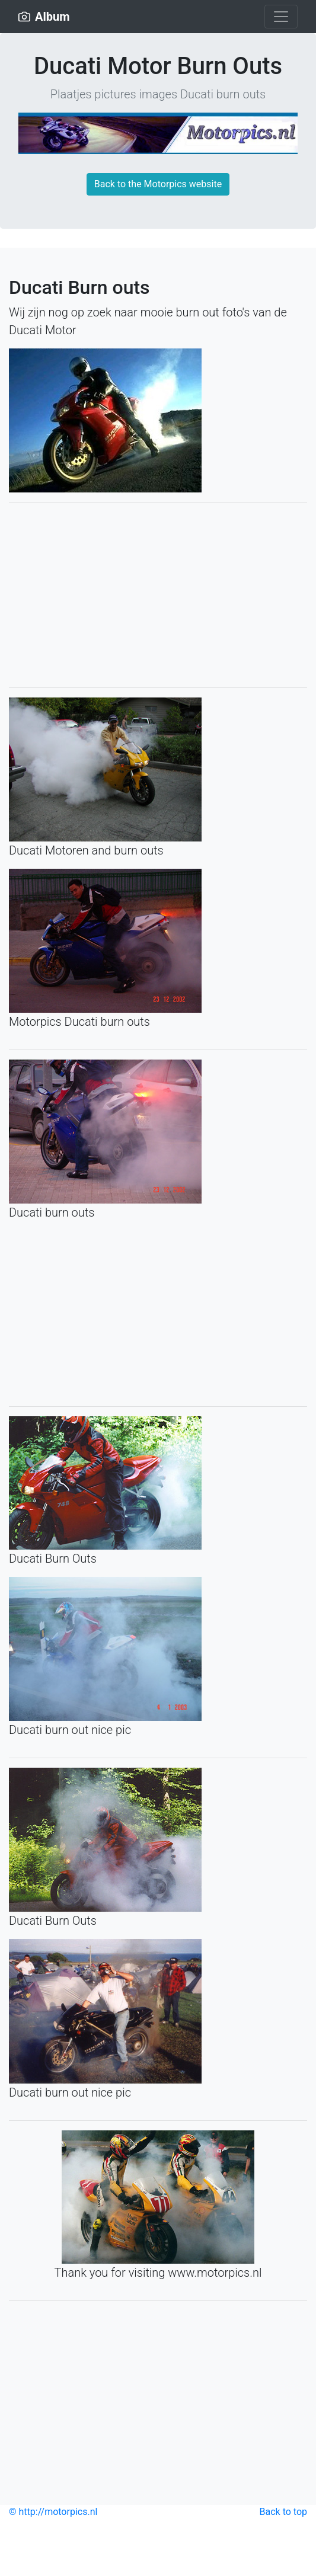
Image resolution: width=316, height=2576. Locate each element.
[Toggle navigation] (281, 16)
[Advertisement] (158, 595)
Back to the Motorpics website (158, 184)
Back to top (283, 2511)
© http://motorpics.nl (53, 2511)
